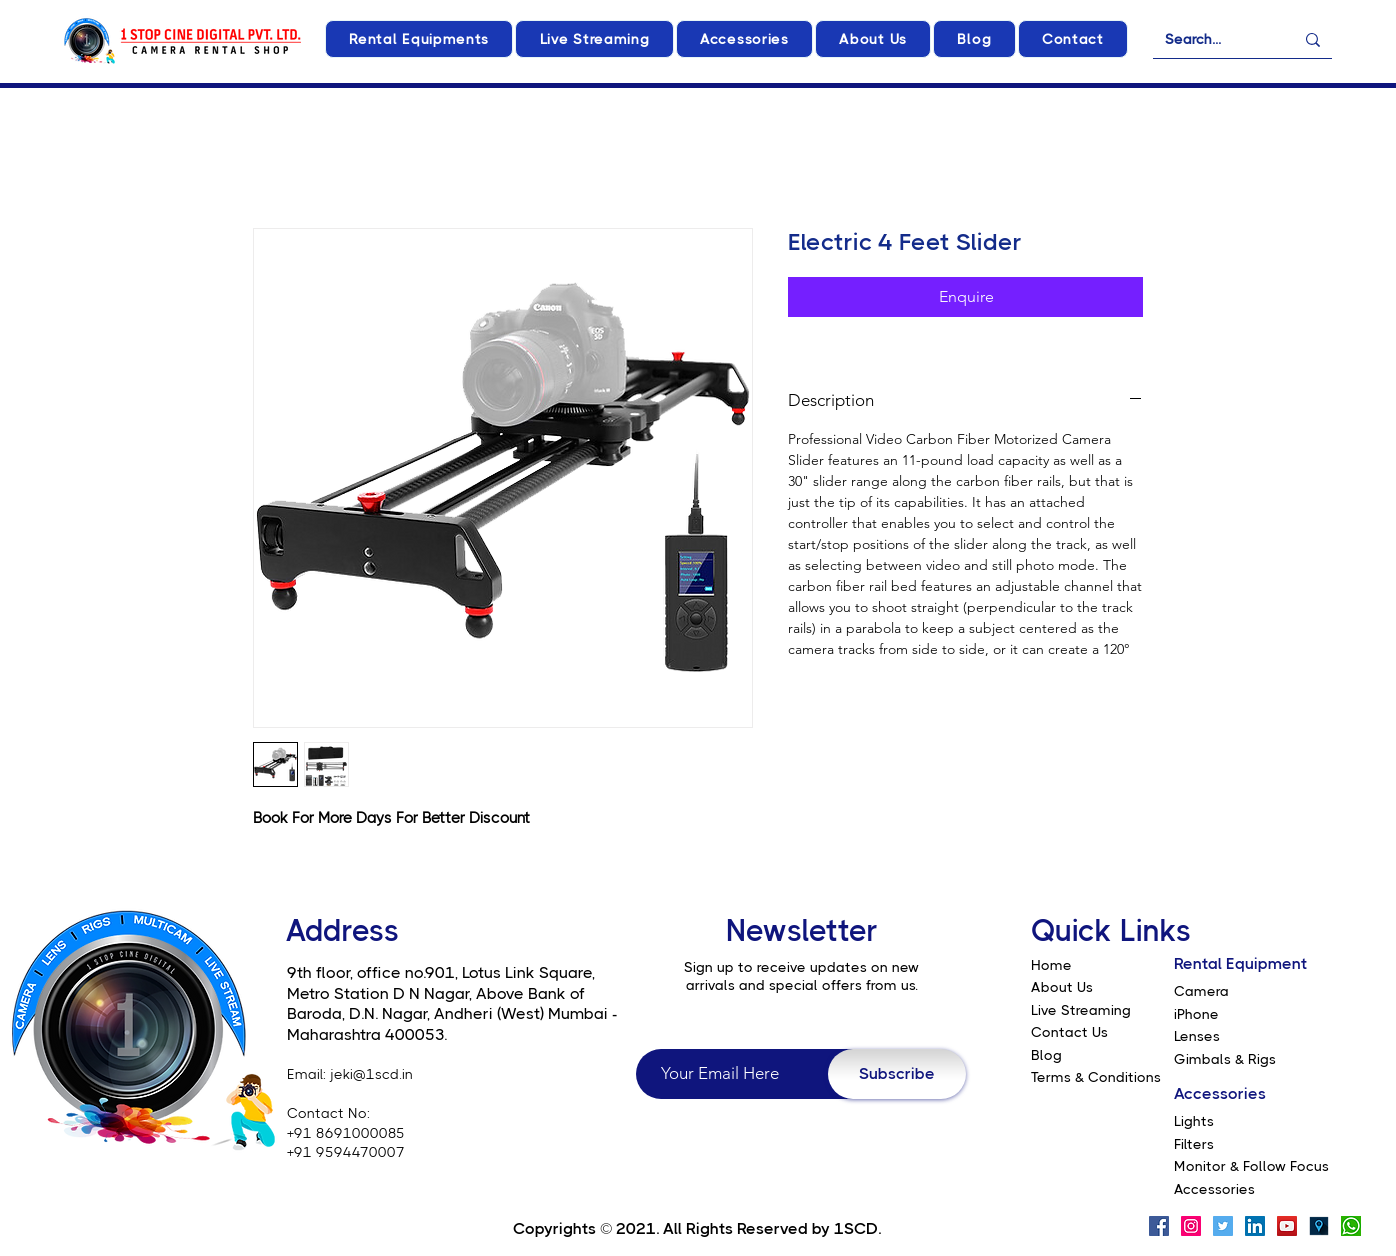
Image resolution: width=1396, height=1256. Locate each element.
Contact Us (1069, 1032)
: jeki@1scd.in (368, 1074)
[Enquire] (965, 297)
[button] (419, 39)
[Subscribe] (897, 1074)
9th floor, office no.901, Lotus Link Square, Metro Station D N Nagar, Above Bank (441, 983)
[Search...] (1214, 39)
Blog (1046, 1055)
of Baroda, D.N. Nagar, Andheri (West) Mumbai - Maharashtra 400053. (452, 1014)
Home (1051, 965)
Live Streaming (1081, 1010)
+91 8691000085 (346, 1133)
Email (305, 1074)
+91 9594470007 (346, 1152)
